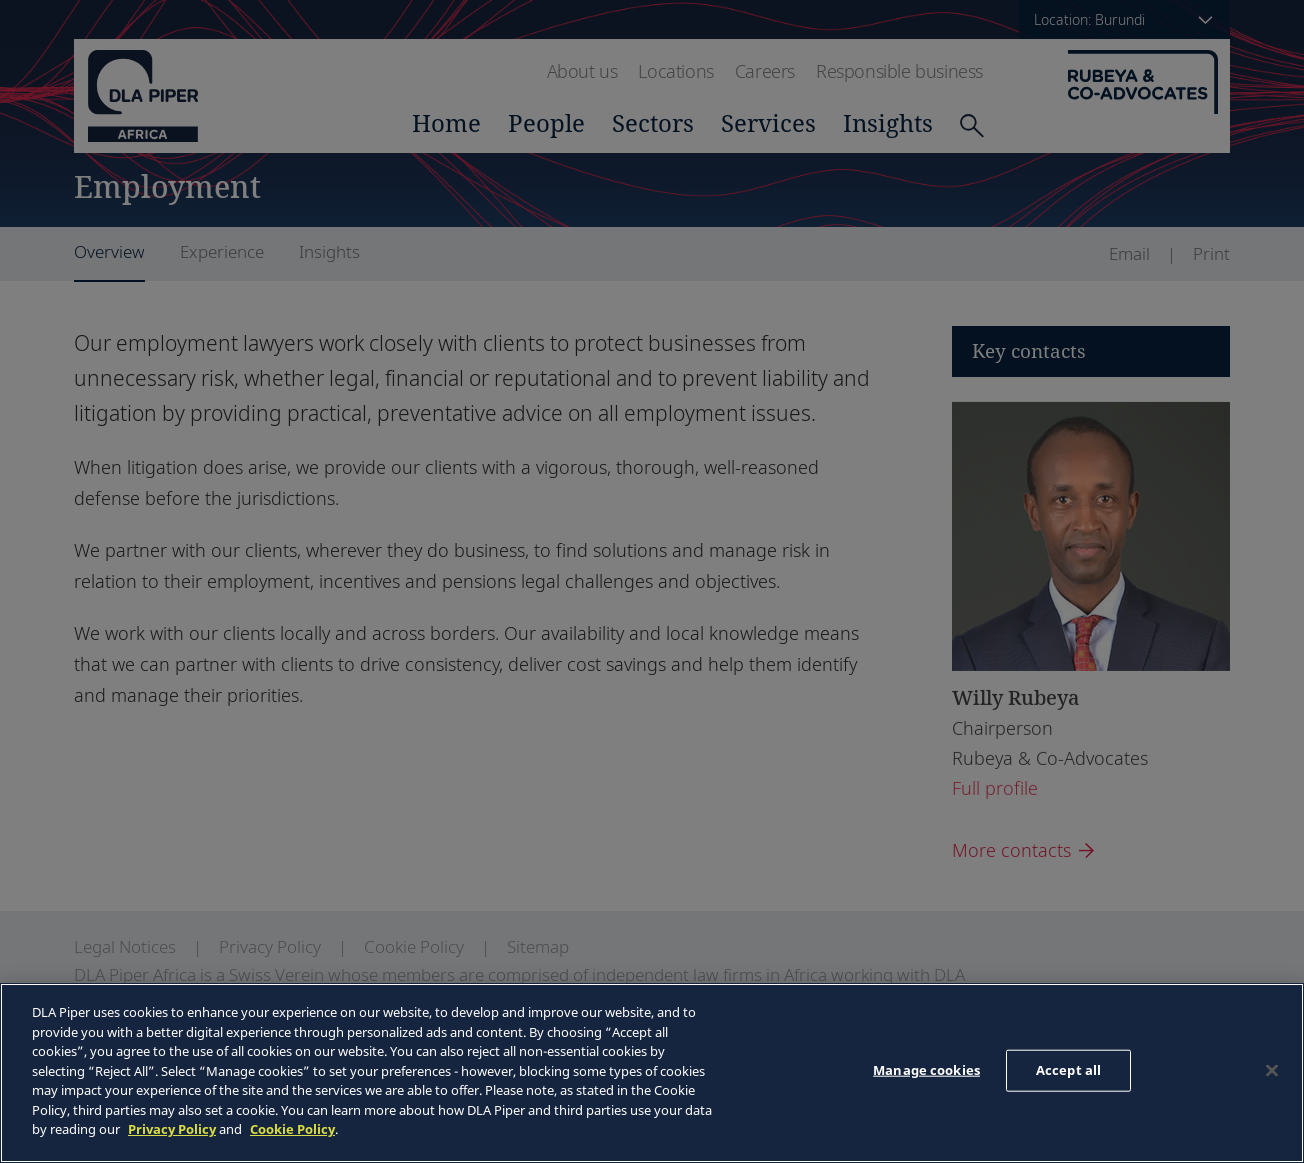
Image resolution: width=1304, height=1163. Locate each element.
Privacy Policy (172, 1129)
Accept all (1068, 1070)
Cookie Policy (292, 1129)
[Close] (1272, 1071)
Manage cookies (926, 1070)
